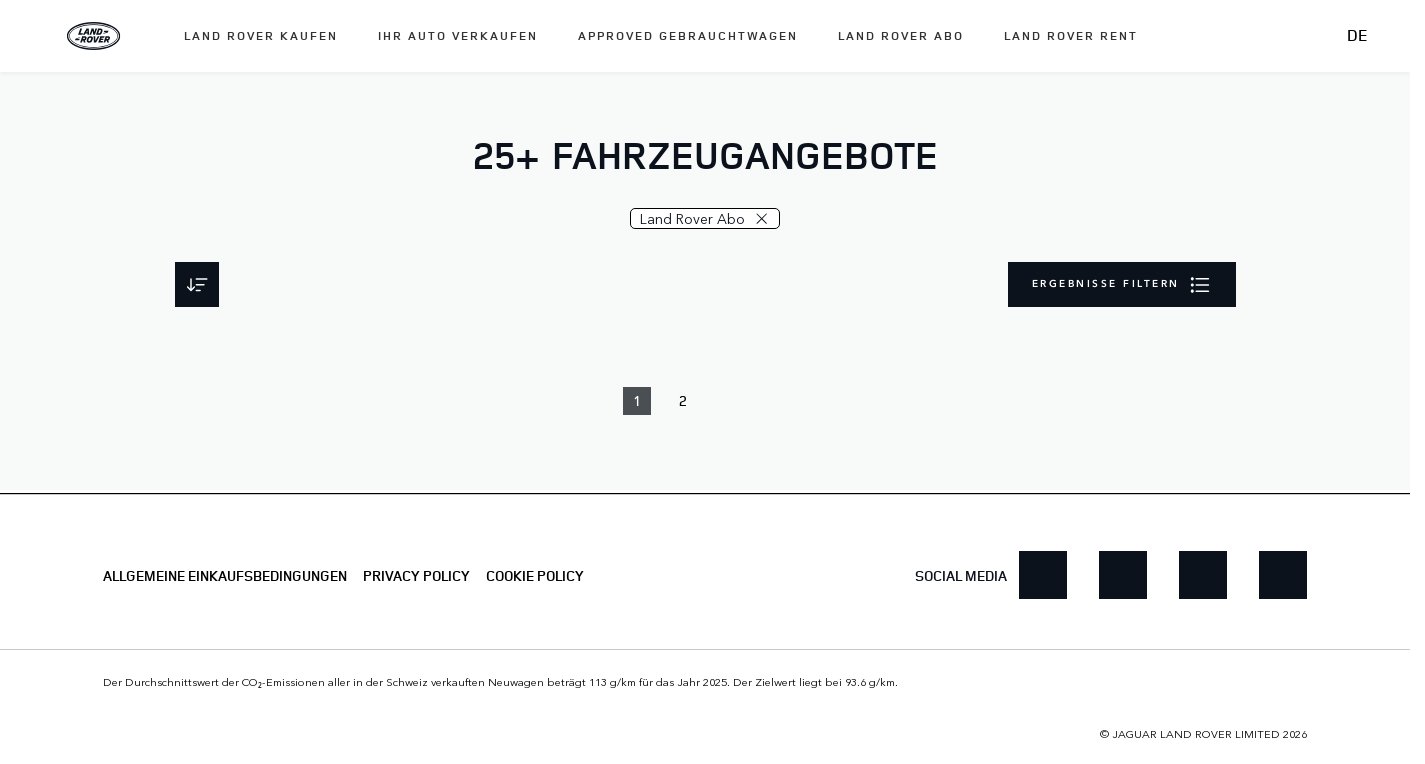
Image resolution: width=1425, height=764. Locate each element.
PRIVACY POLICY (416, 576)
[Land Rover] (94, 36)
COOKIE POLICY (535, 576)
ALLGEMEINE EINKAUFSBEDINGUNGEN (225, 576)
